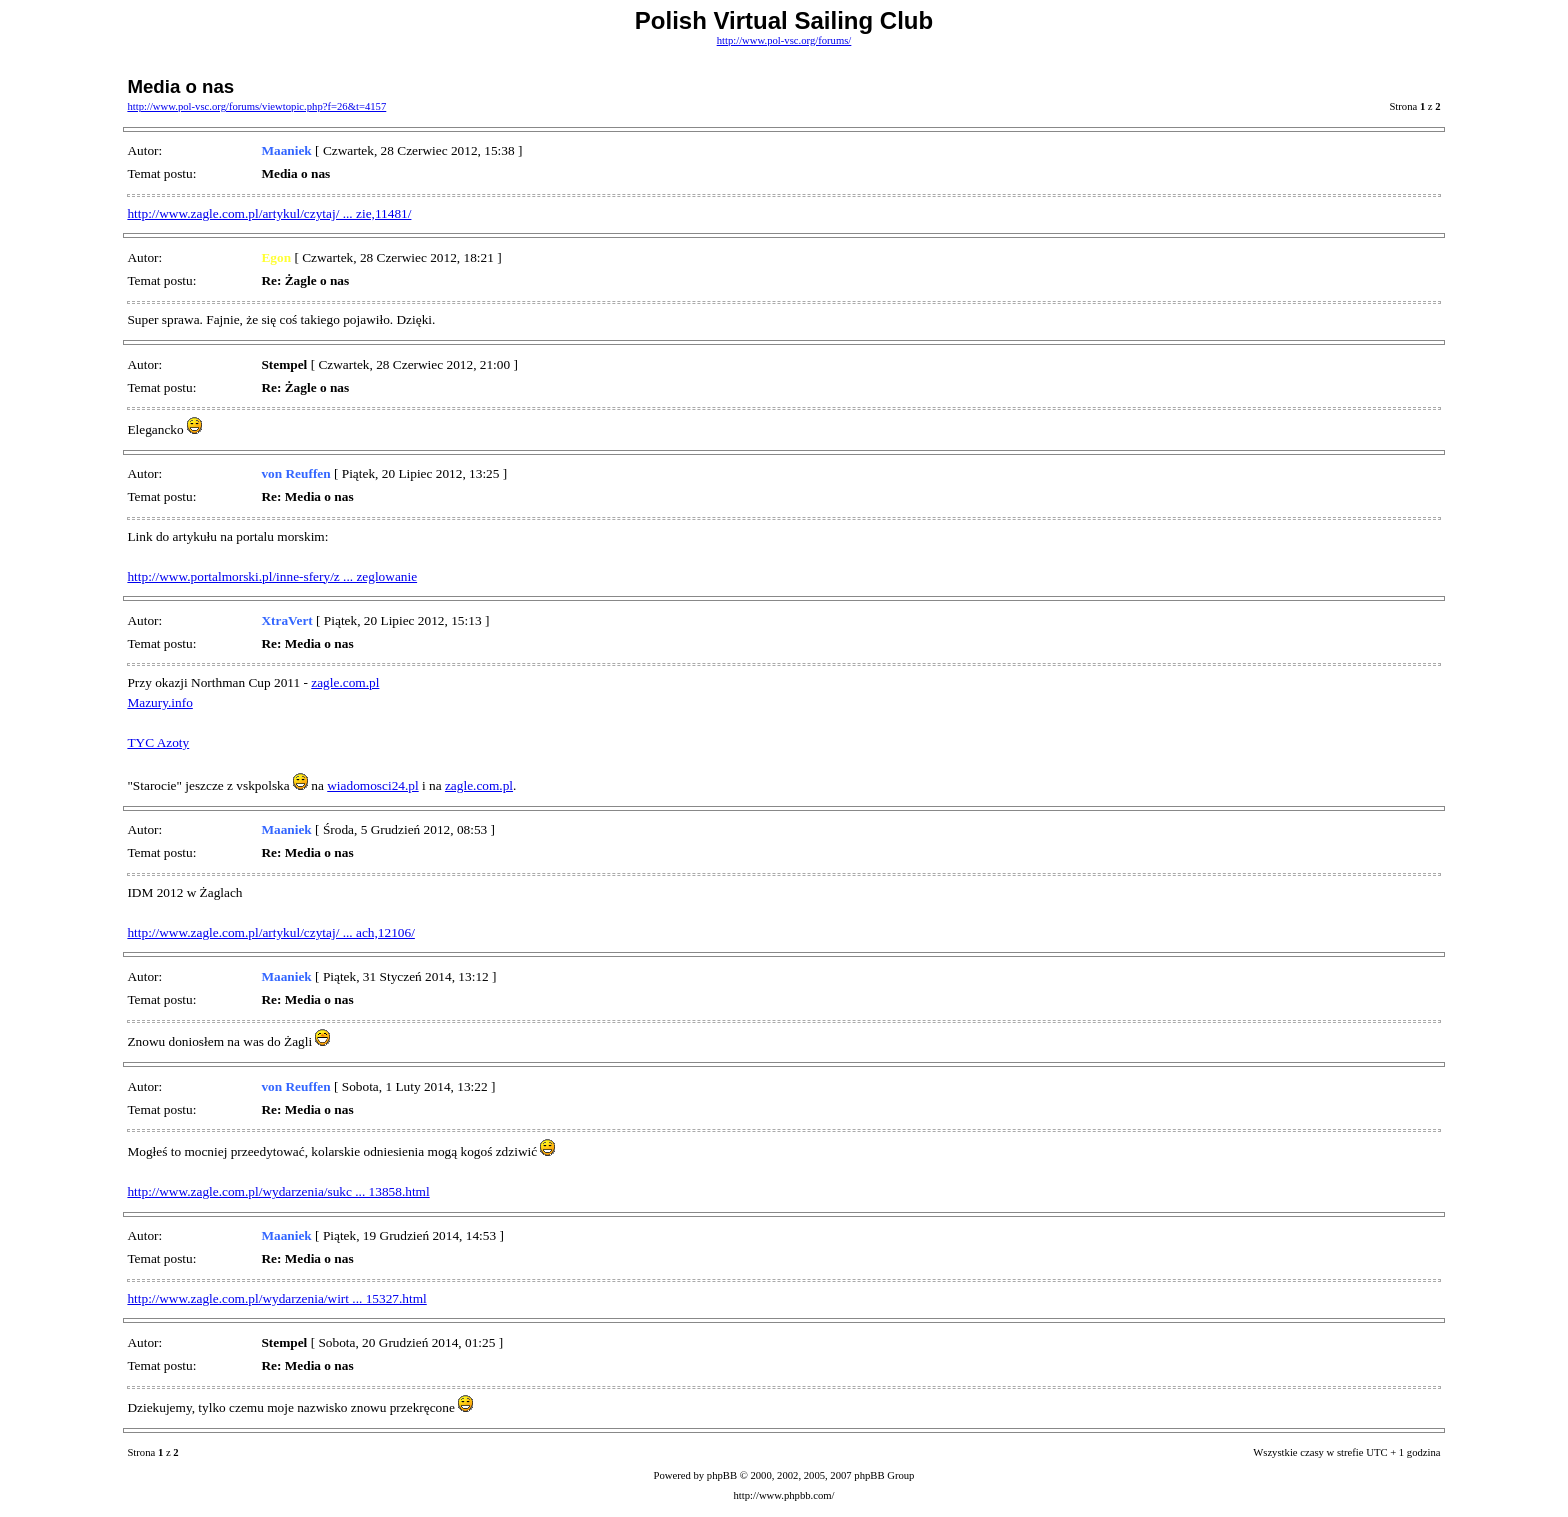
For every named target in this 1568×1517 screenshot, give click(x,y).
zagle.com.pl (345, 682)
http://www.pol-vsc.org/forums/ (784, 40)
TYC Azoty (158, 742)
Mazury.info (159, 702)
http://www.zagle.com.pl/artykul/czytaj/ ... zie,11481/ (269, 213)
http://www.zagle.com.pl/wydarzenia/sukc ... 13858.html (278, 1191)
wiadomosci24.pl (372, 785)
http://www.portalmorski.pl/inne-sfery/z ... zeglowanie (272, 576)
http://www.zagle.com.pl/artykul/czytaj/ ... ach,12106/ (270, 932)
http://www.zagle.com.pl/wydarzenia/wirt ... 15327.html (276, 1298)
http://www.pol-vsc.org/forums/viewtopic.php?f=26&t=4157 (256, 106)
